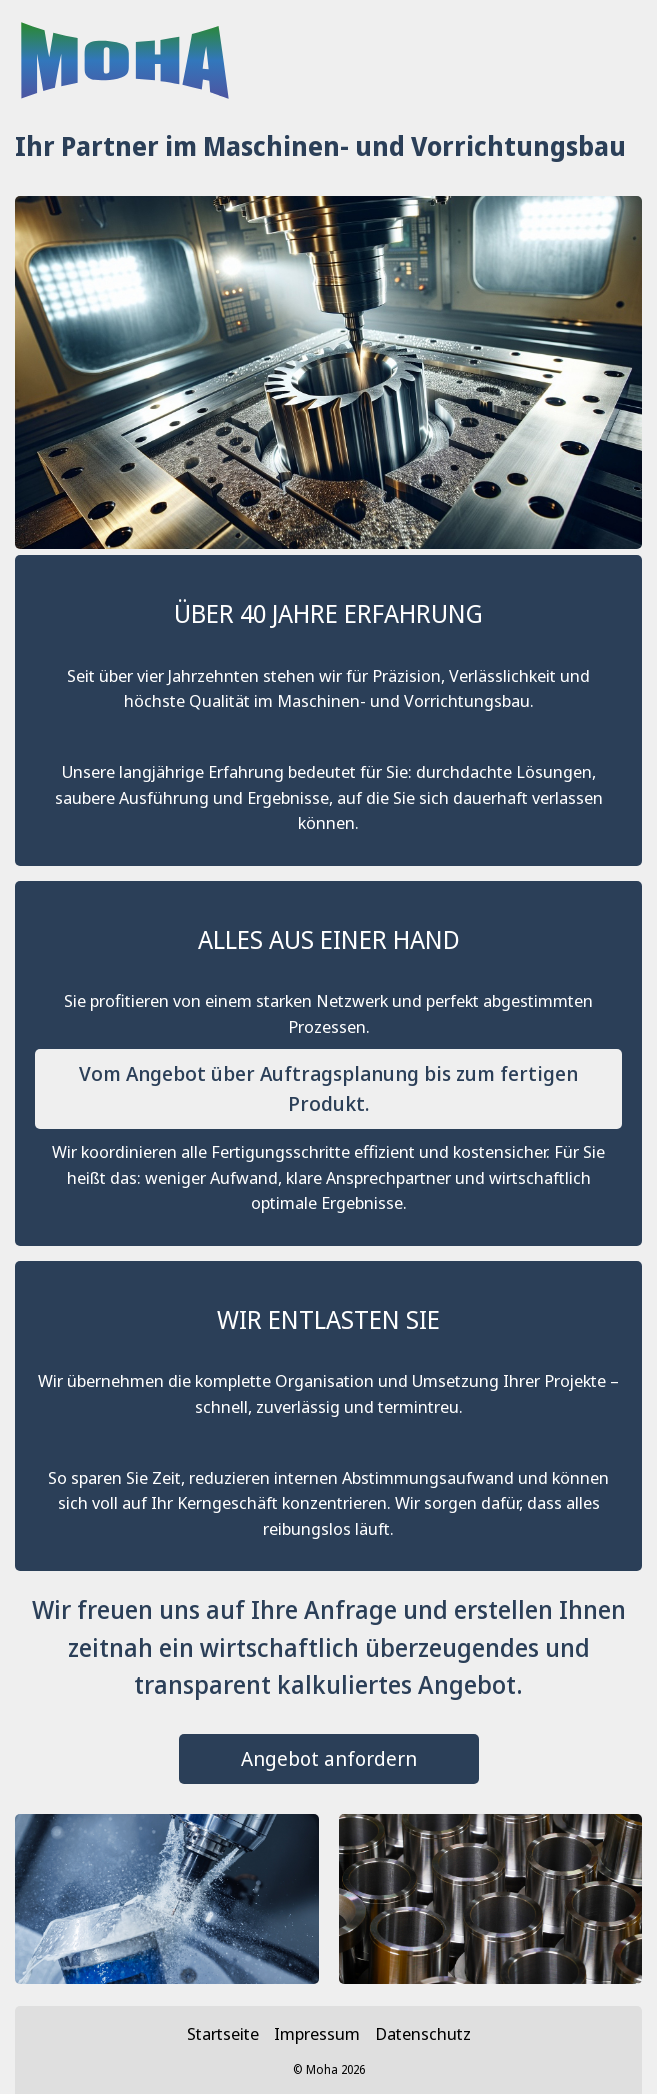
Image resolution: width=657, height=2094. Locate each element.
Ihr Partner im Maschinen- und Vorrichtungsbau (320, 146)
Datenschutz (423, 2033)
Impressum (317, 2033)
